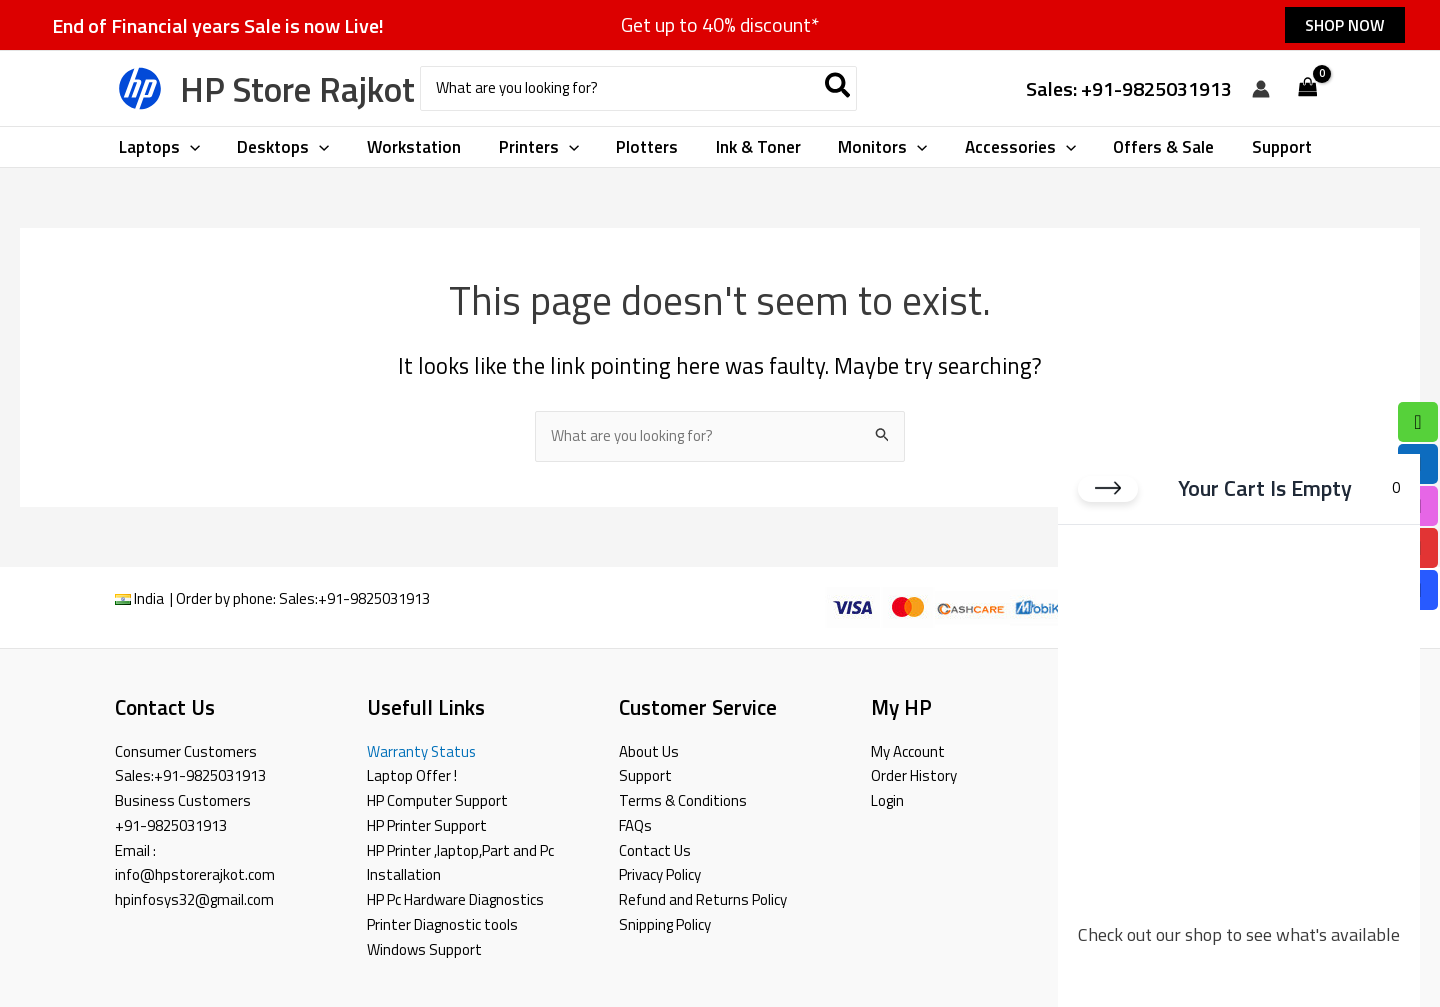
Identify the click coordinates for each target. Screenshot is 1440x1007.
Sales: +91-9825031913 (1129, 88)
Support (645, 775)
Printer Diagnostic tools (442, 924)
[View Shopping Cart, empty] (1308, 88)
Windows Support (424, 949)
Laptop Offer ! (412, 775)
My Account (908, 751)
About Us (649, 751)
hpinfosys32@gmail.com (194, 899)
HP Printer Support (427, 825)
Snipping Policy (665, 924)
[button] (1345, 25)
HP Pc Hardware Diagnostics (455, 899)
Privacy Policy (660, 874)
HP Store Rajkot (297, 89)
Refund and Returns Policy (703, 899)
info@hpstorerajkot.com (195, 874)
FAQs (635, 825)
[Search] (838, 88)
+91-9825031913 (374, 598)
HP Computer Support (437, 800)
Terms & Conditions (683, 800)
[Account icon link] (1261, 89)
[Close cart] (1108, 488)
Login (887, 800)
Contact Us (655, 850)
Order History (914, 775)
